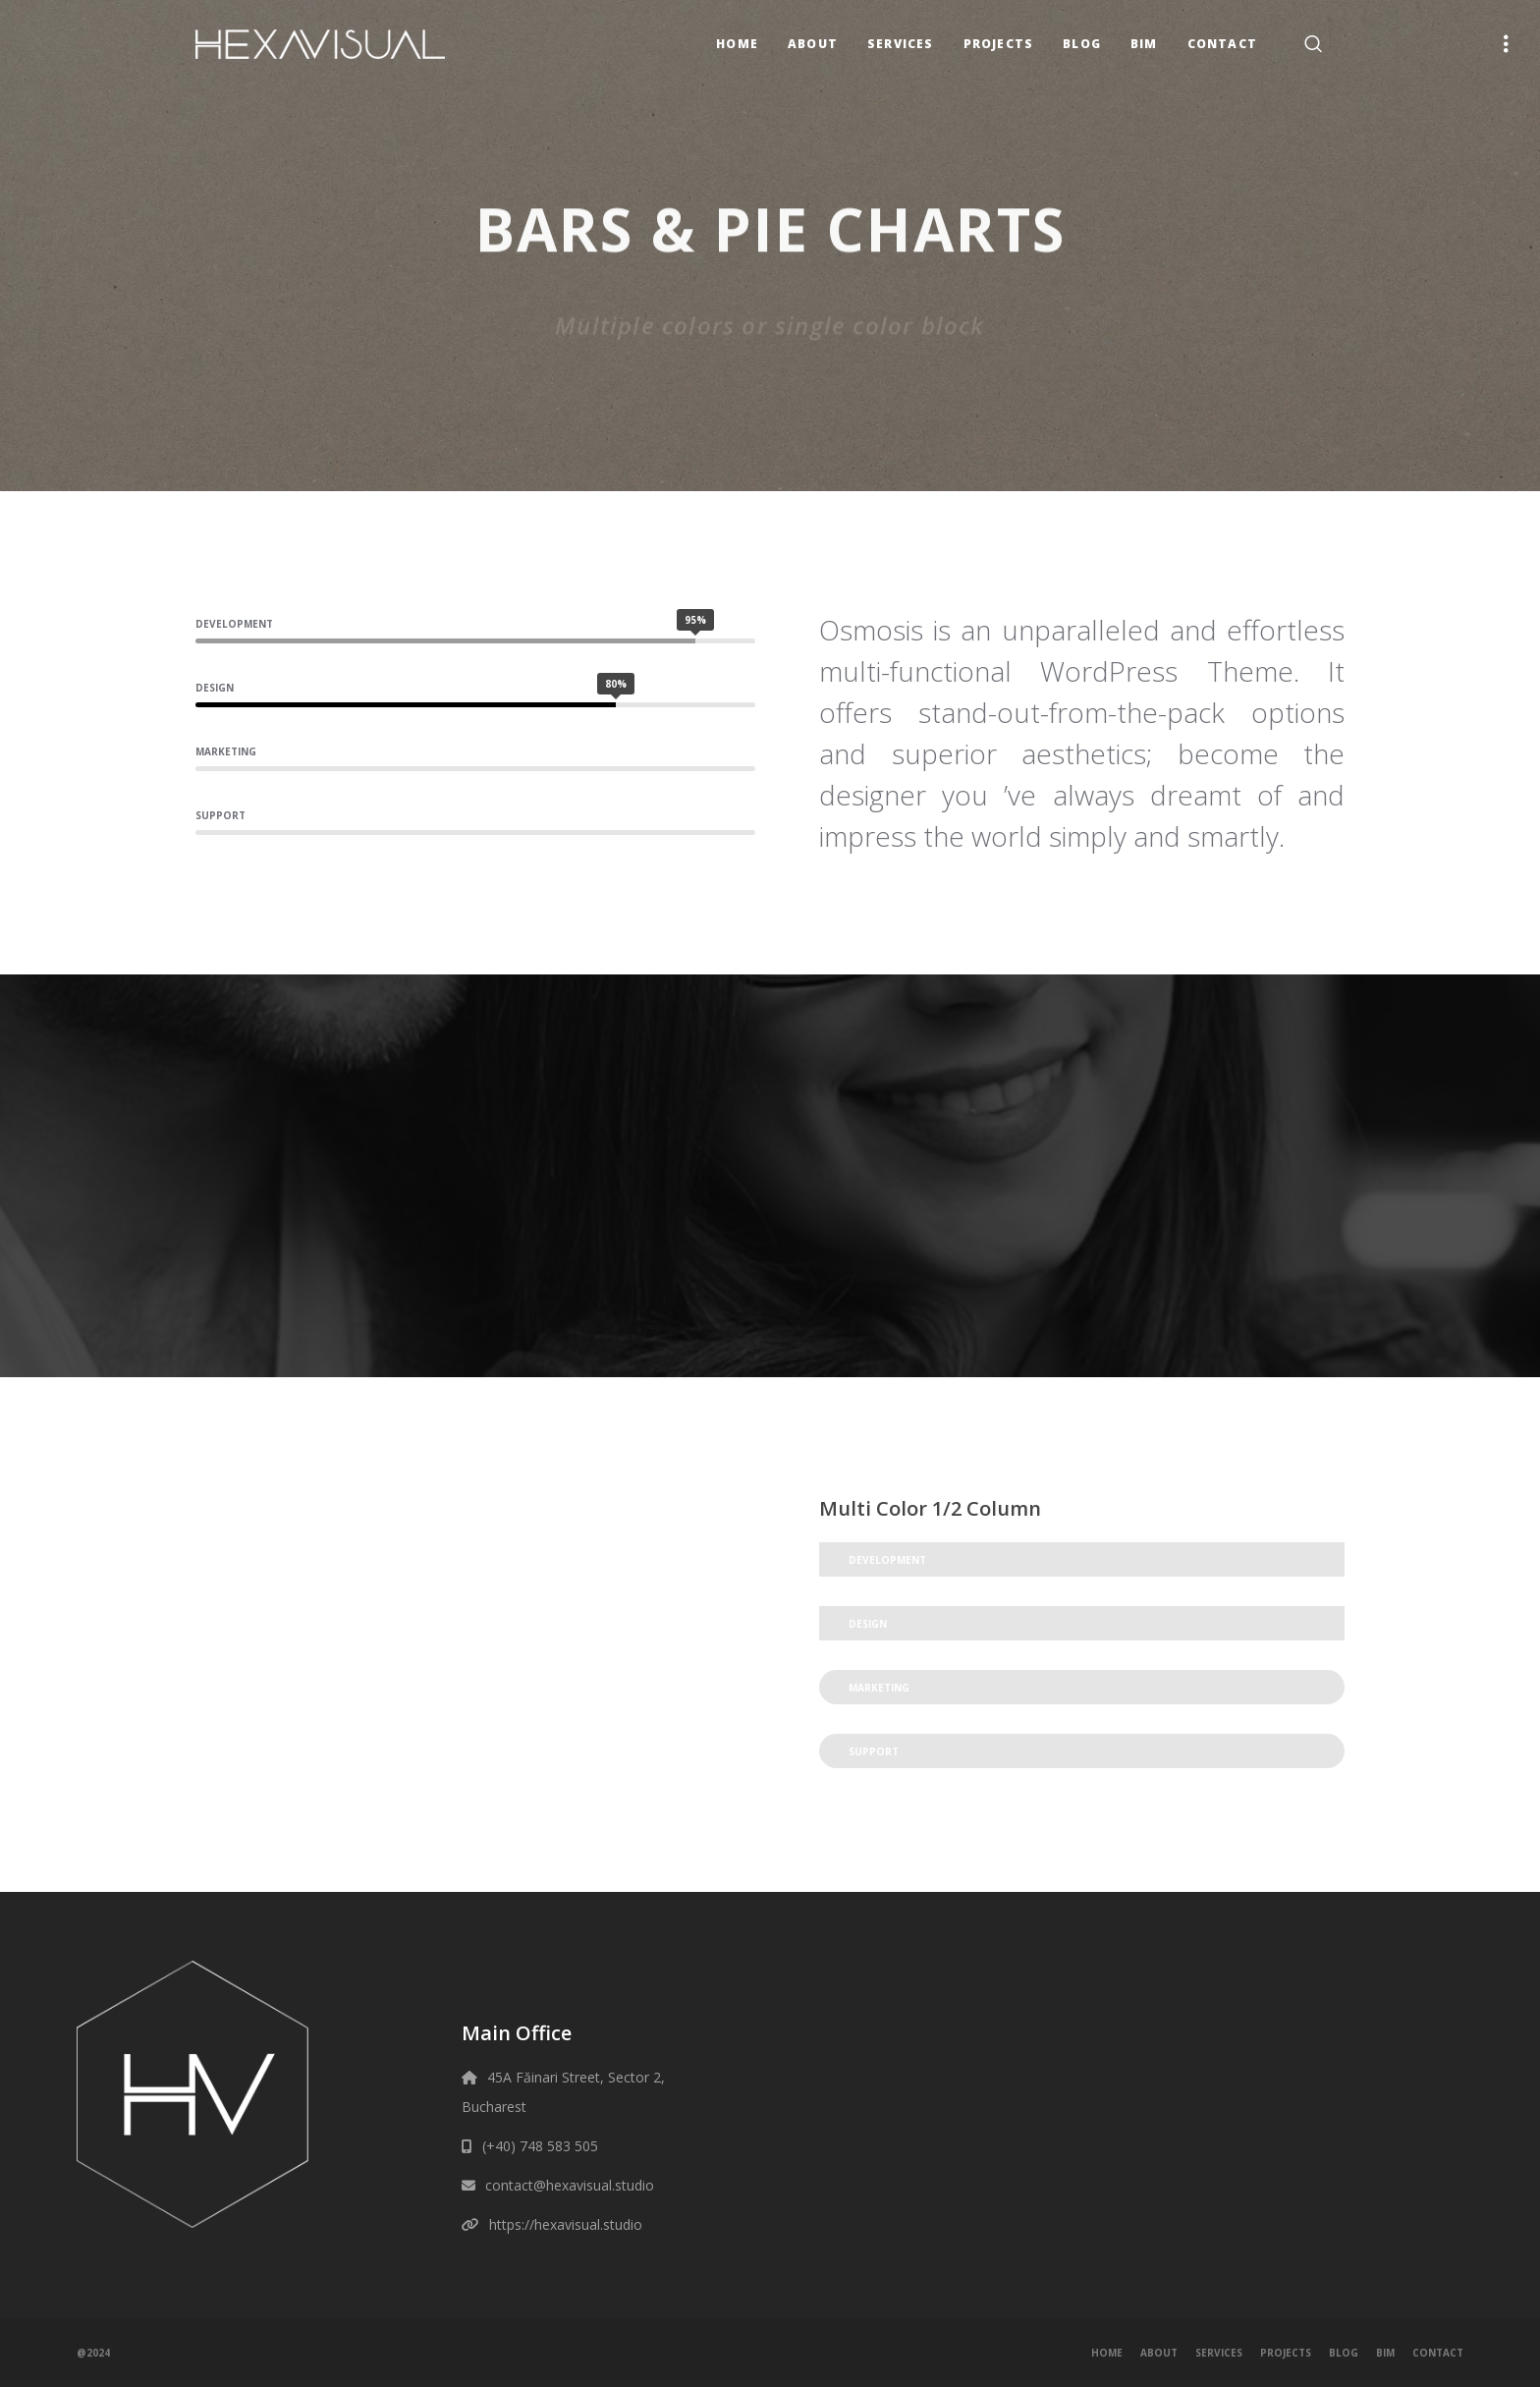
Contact (1437, 2352)
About (1159, 2352)
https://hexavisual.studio (565, 2224)
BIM (1385, 2352)
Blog (1343, 2352)
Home (1107, 2352)
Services (1218, 2352)
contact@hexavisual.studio (569, 2185)
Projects (1285, 2352)
